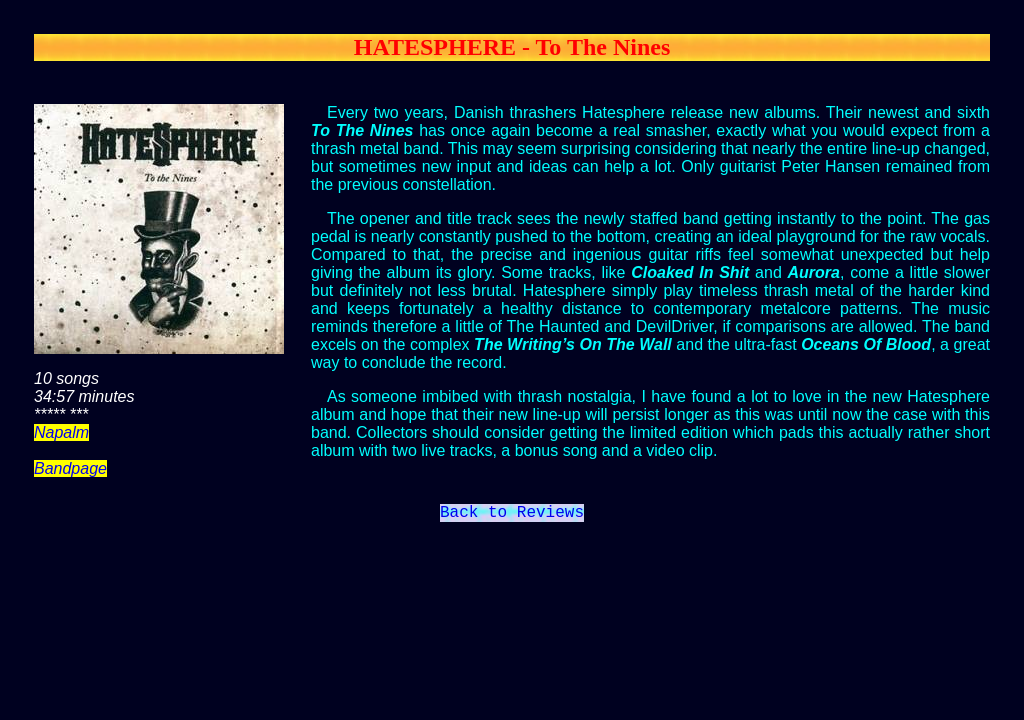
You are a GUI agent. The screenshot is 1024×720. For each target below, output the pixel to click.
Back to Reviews (512, 515)
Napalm (61, 432)
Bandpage (70, 468)
